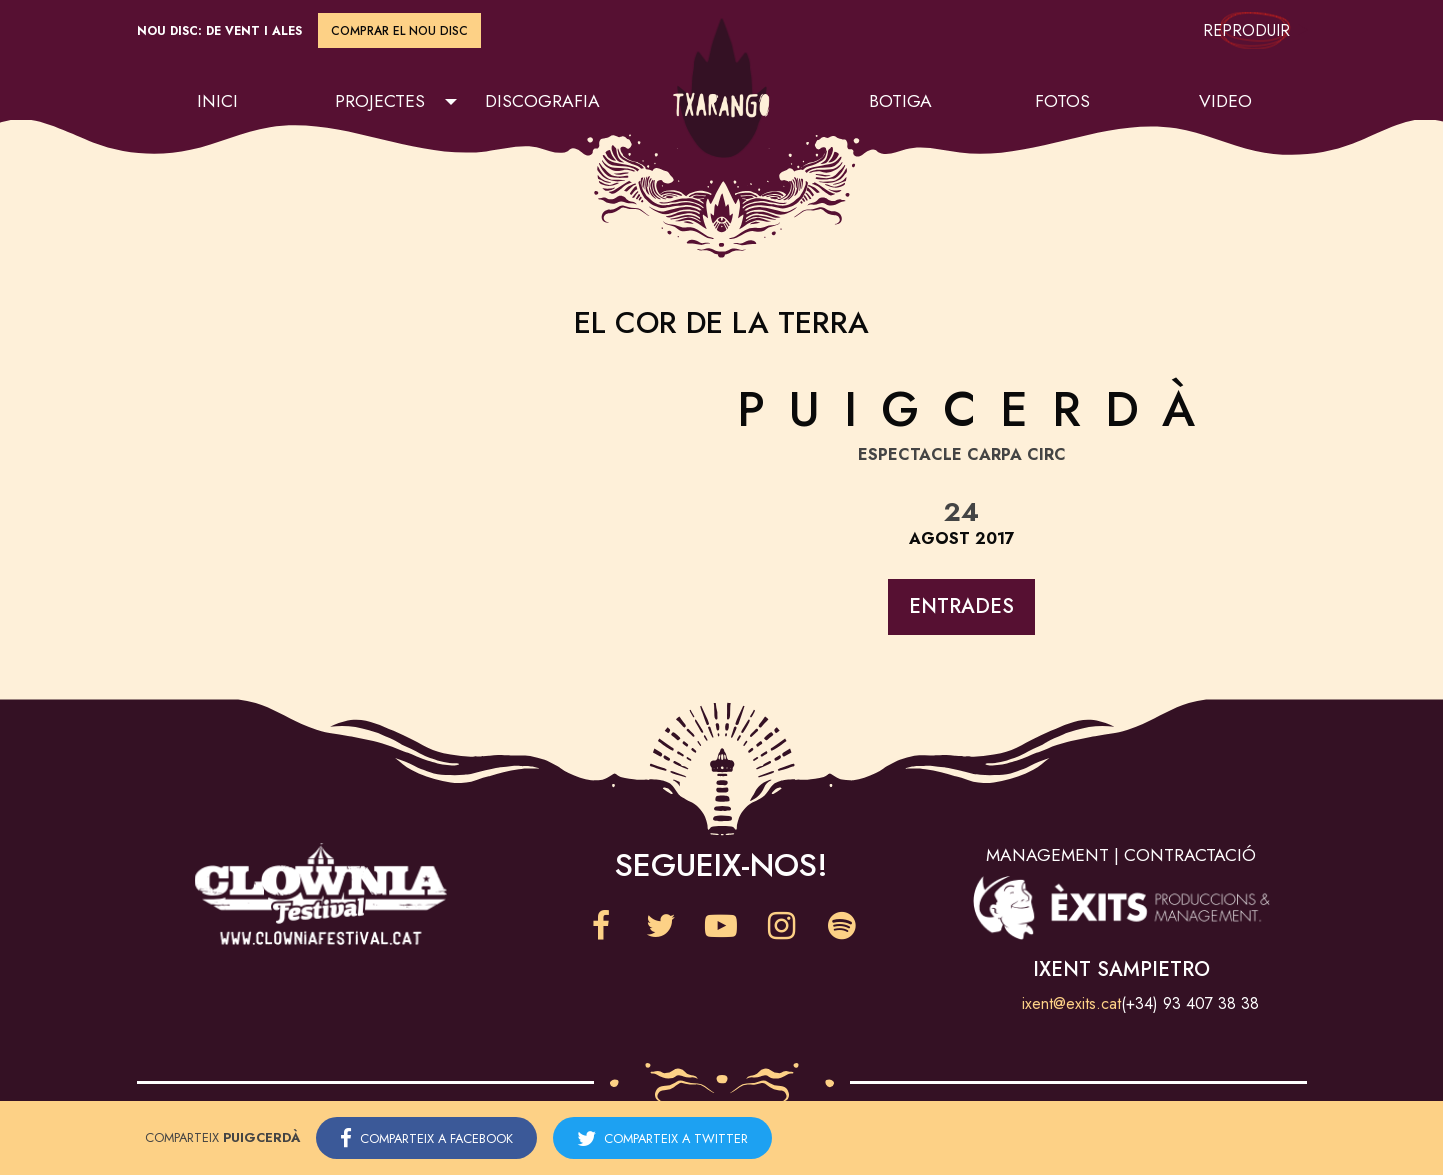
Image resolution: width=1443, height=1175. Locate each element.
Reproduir (1255, 30)
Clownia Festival (321, 894)
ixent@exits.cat (1071, 1003)
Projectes (380, 101)
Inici (217, 101)
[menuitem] (218, 102)
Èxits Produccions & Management (1121, 907)
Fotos (1062, 101)
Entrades (961, 606)
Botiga (900, 101)
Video (1225, 101)
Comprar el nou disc (399, 31)
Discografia (542, 101)
